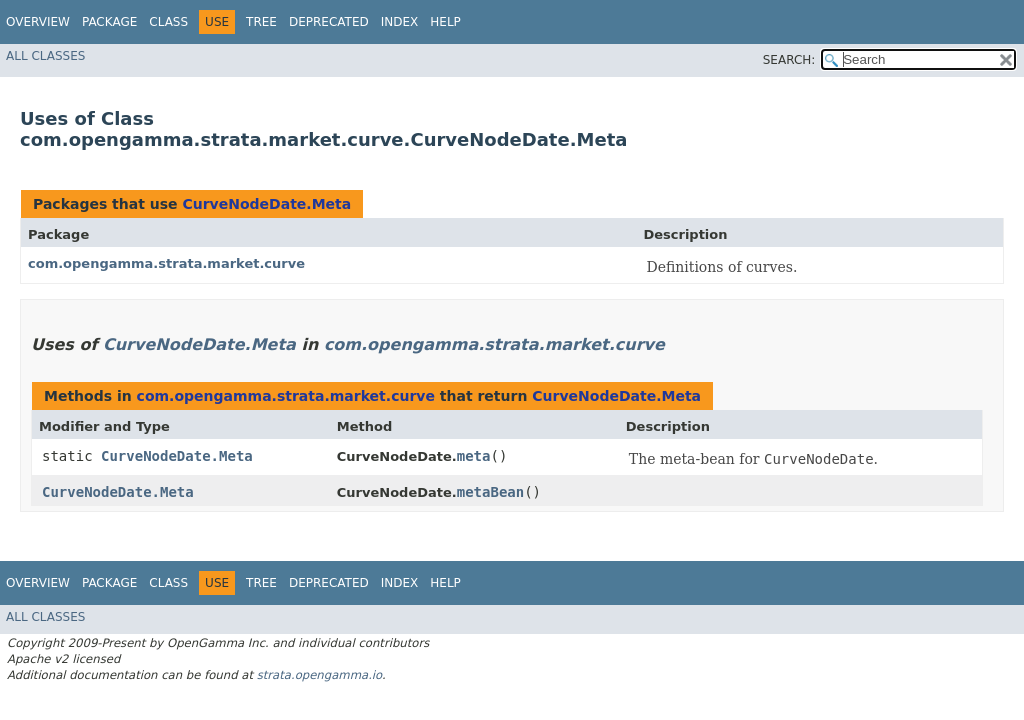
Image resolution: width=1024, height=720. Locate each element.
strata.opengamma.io (319, 675)
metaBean (490, 492)
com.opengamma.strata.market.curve (166, 263)
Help (445, 22)
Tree (261, 22)
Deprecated (329, 22)
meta (474, 456)
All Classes (45, 56)
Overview (38, 22)
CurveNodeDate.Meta (266, 204)
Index (400, 22)
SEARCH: (789, 60)
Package (109, 22)
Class (168, 22)
